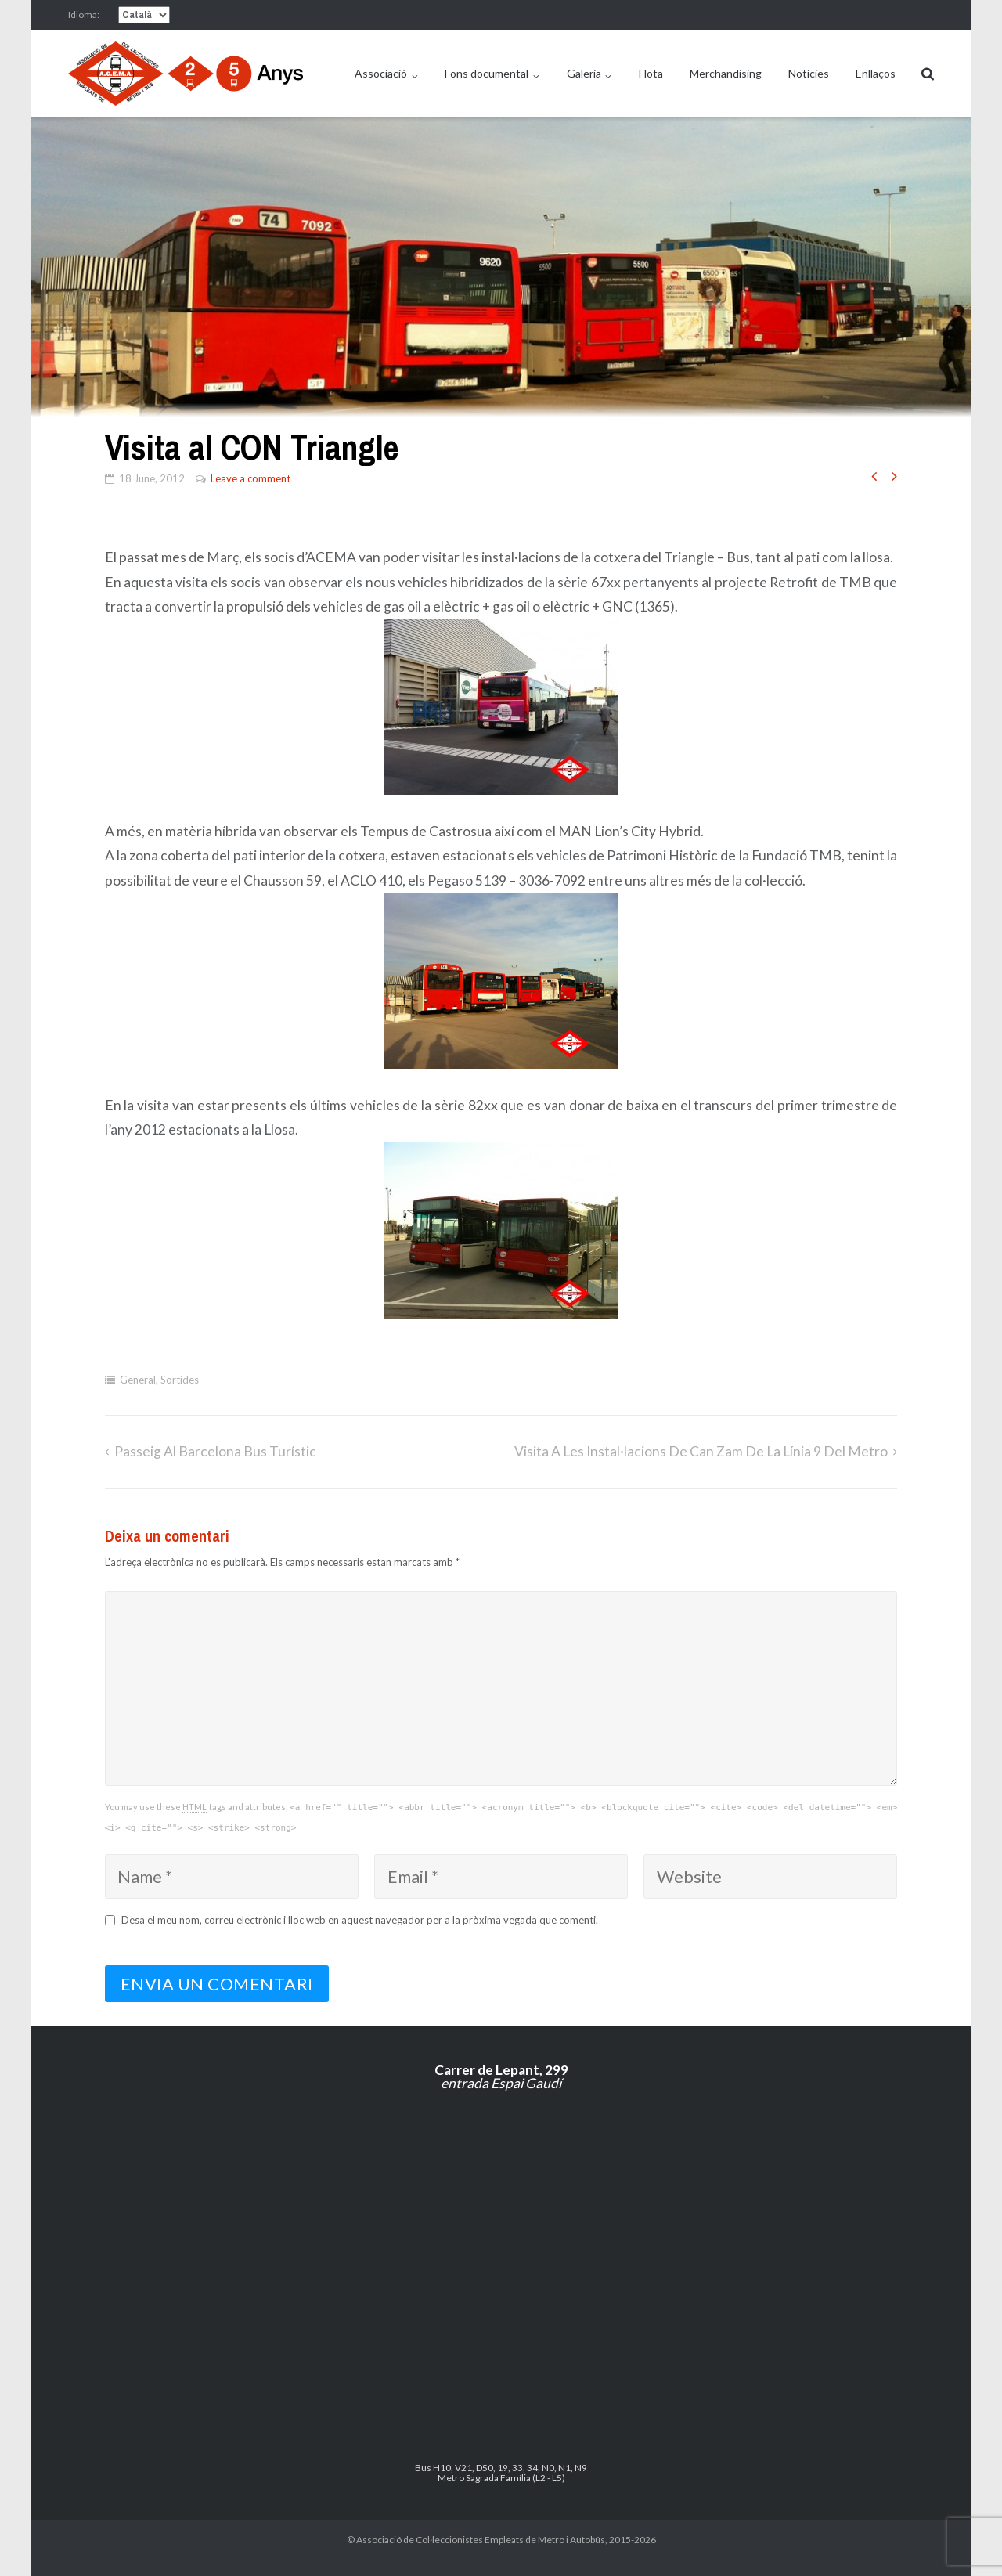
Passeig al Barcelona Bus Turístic (215, 1451)
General (138, 1379)
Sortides (179, 1379)
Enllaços (876, 73)
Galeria (584, 73)
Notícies (808, 73)
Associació (381, 73)
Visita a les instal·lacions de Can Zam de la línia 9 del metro (701, 1451)
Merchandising (726, 73)
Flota (651, 73)
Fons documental (486, 73)
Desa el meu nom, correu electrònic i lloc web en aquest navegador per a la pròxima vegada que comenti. (359, 1920)
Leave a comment (250, 478)
